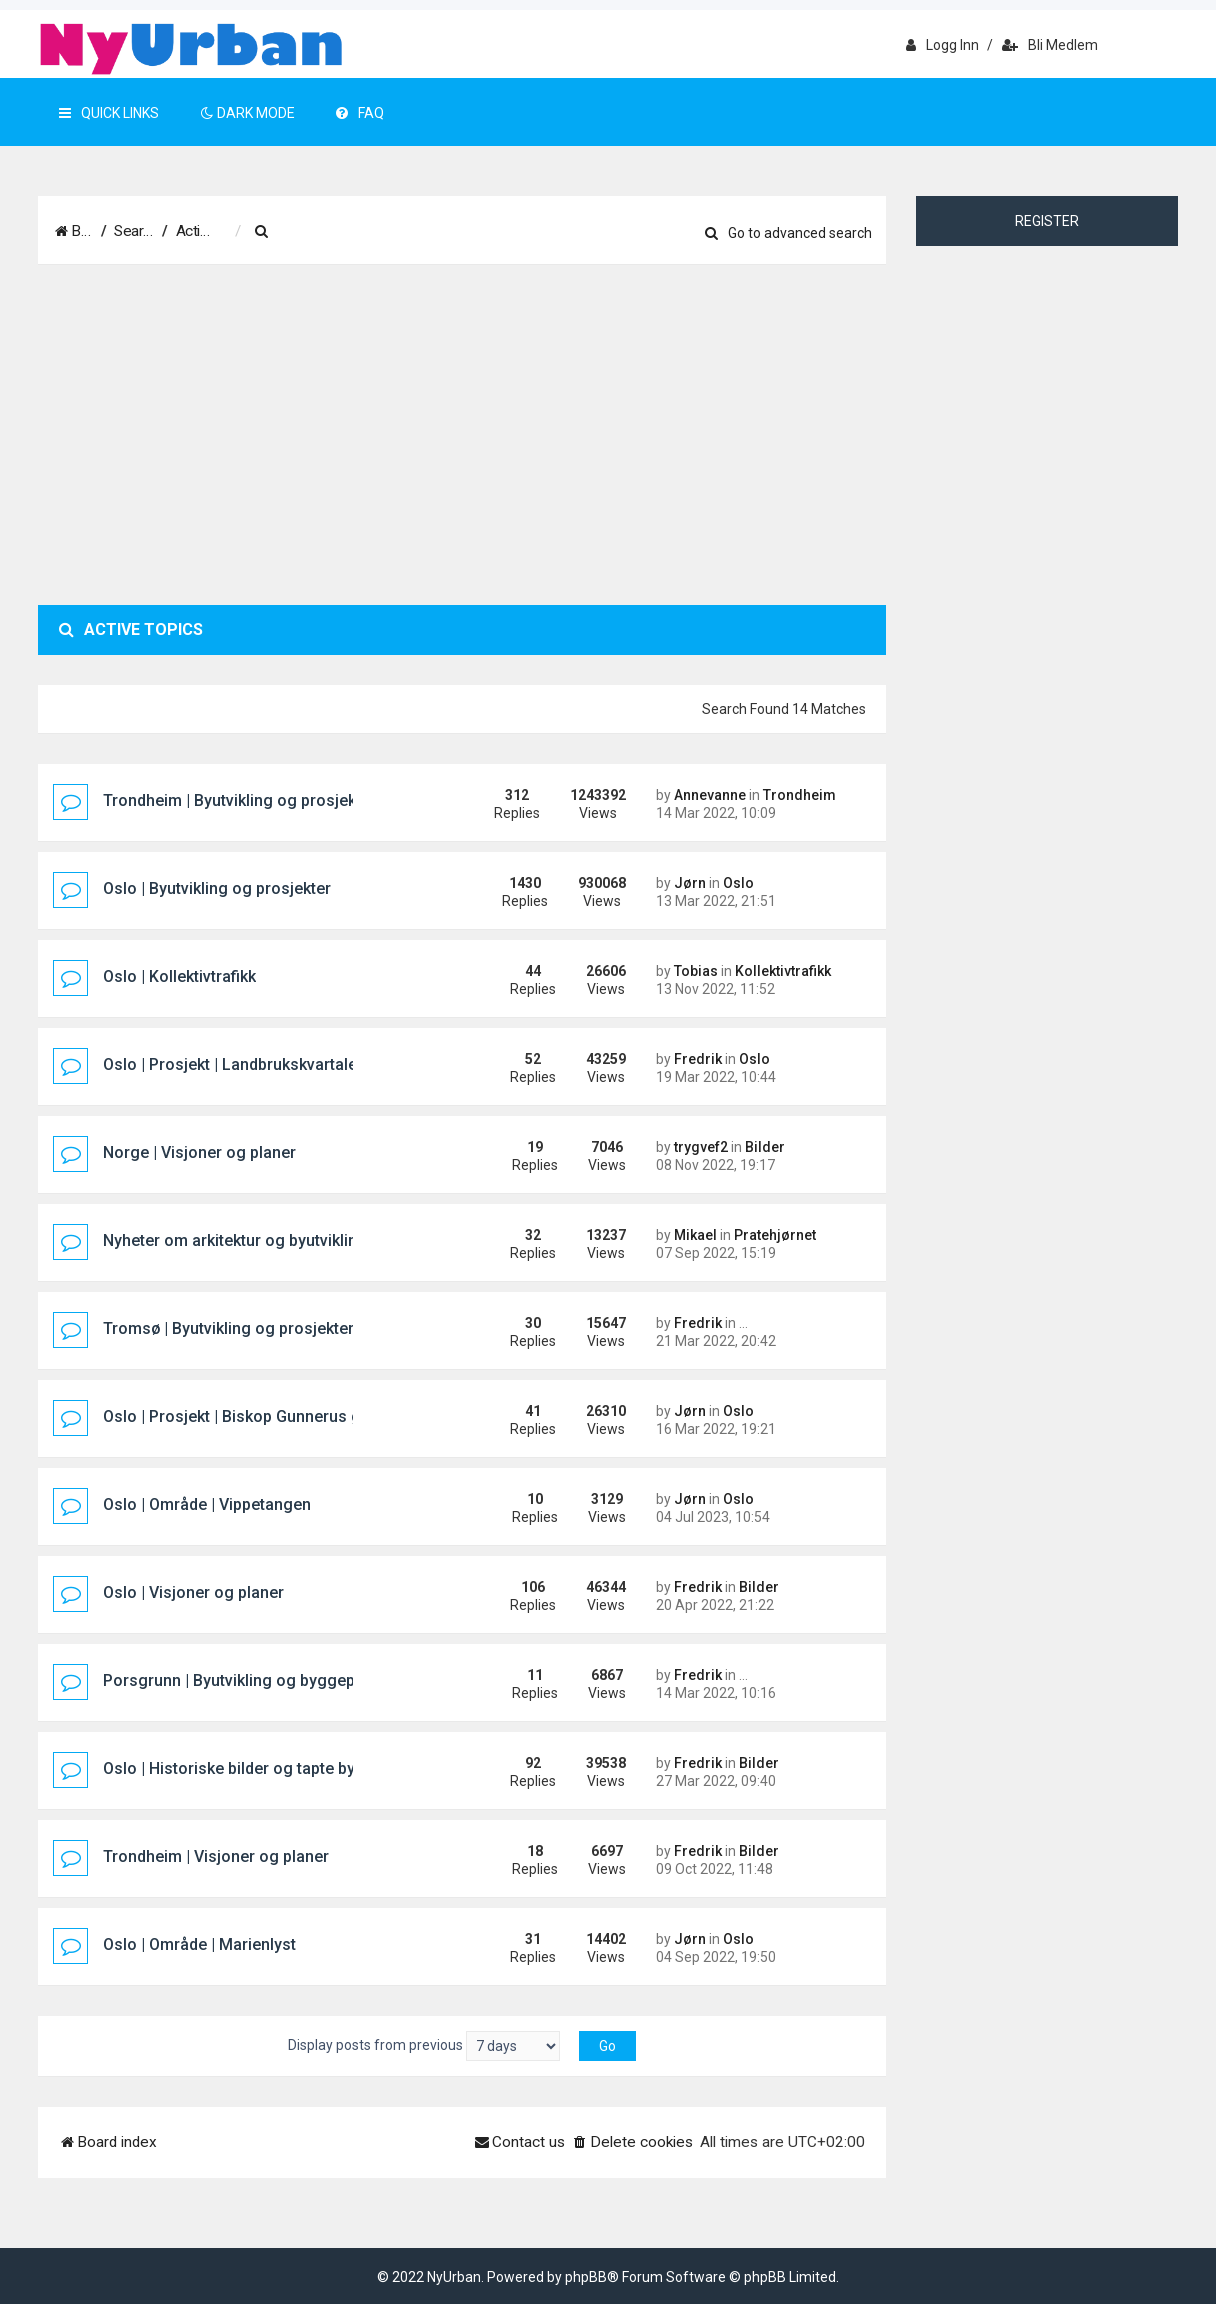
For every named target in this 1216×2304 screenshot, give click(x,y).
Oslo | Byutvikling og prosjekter (217, 888)
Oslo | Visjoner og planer (193, 1592)
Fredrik (698, 1059)
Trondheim (799, 795)
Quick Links (109, 113)
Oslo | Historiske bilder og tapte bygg (239, 1768)
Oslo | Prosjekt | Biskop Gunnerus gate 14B (259, 1416)
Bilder (765, 1147)
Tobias (696, 971)
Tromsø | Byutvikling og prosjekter (228, 1328)
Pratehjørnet (775, 1235)
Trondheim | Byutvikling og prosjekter (239, 800)
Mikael (695, 1235)
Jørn (690, 883)
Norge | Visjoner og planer (199, 1152)
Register (1047, 221)
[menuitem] (363, 232)
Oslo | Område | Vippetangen (207, 1504)
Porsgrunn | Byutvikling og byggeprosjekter (262, 1680)
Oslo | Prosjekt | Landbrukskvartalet (232, 1064)
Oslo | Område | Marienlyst (199, 1944)
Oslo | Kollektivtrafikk (179, 976)
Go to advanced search (788, 233)
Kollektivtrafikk (783, 971)
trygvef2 (701, 1147)
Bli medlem (1050, 45)
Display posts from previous (424, 2046)
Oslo (738, 883)
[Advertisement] (462, 435)
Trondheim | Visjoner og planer (216, 1856)
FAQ (360, 113)
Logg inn (942, 45)
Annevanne (710, 795)
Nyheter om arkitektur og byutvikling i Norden (268, 1240)
